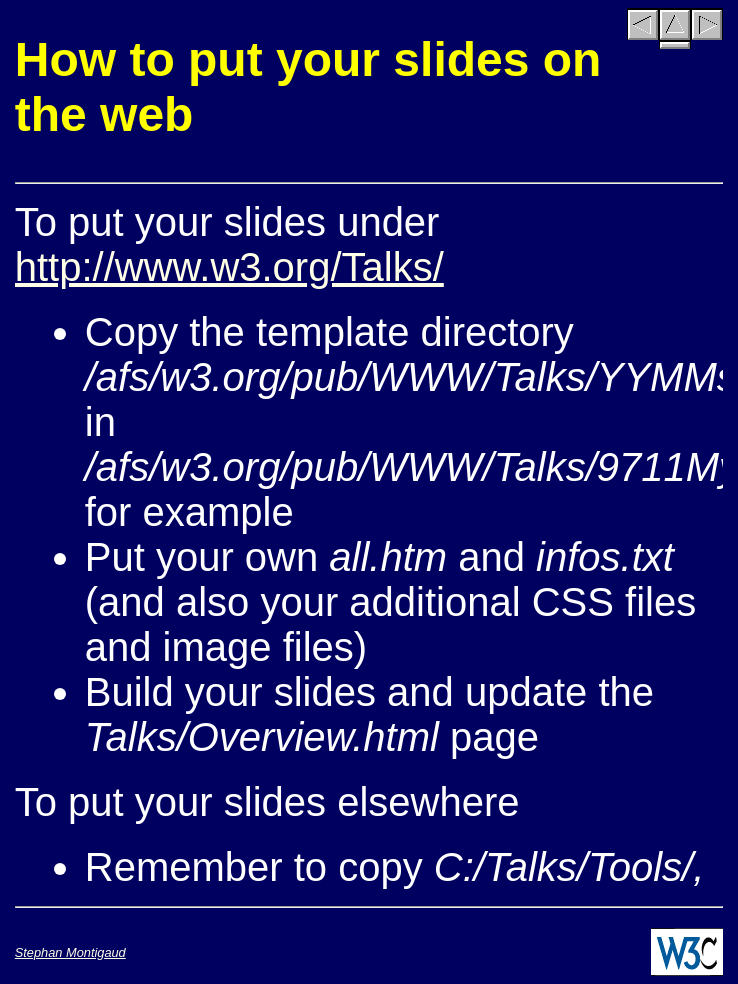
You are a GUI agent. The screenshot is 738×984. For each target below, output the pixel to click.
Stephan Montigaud (70, 952)
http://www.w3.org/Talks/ (229, 267)
